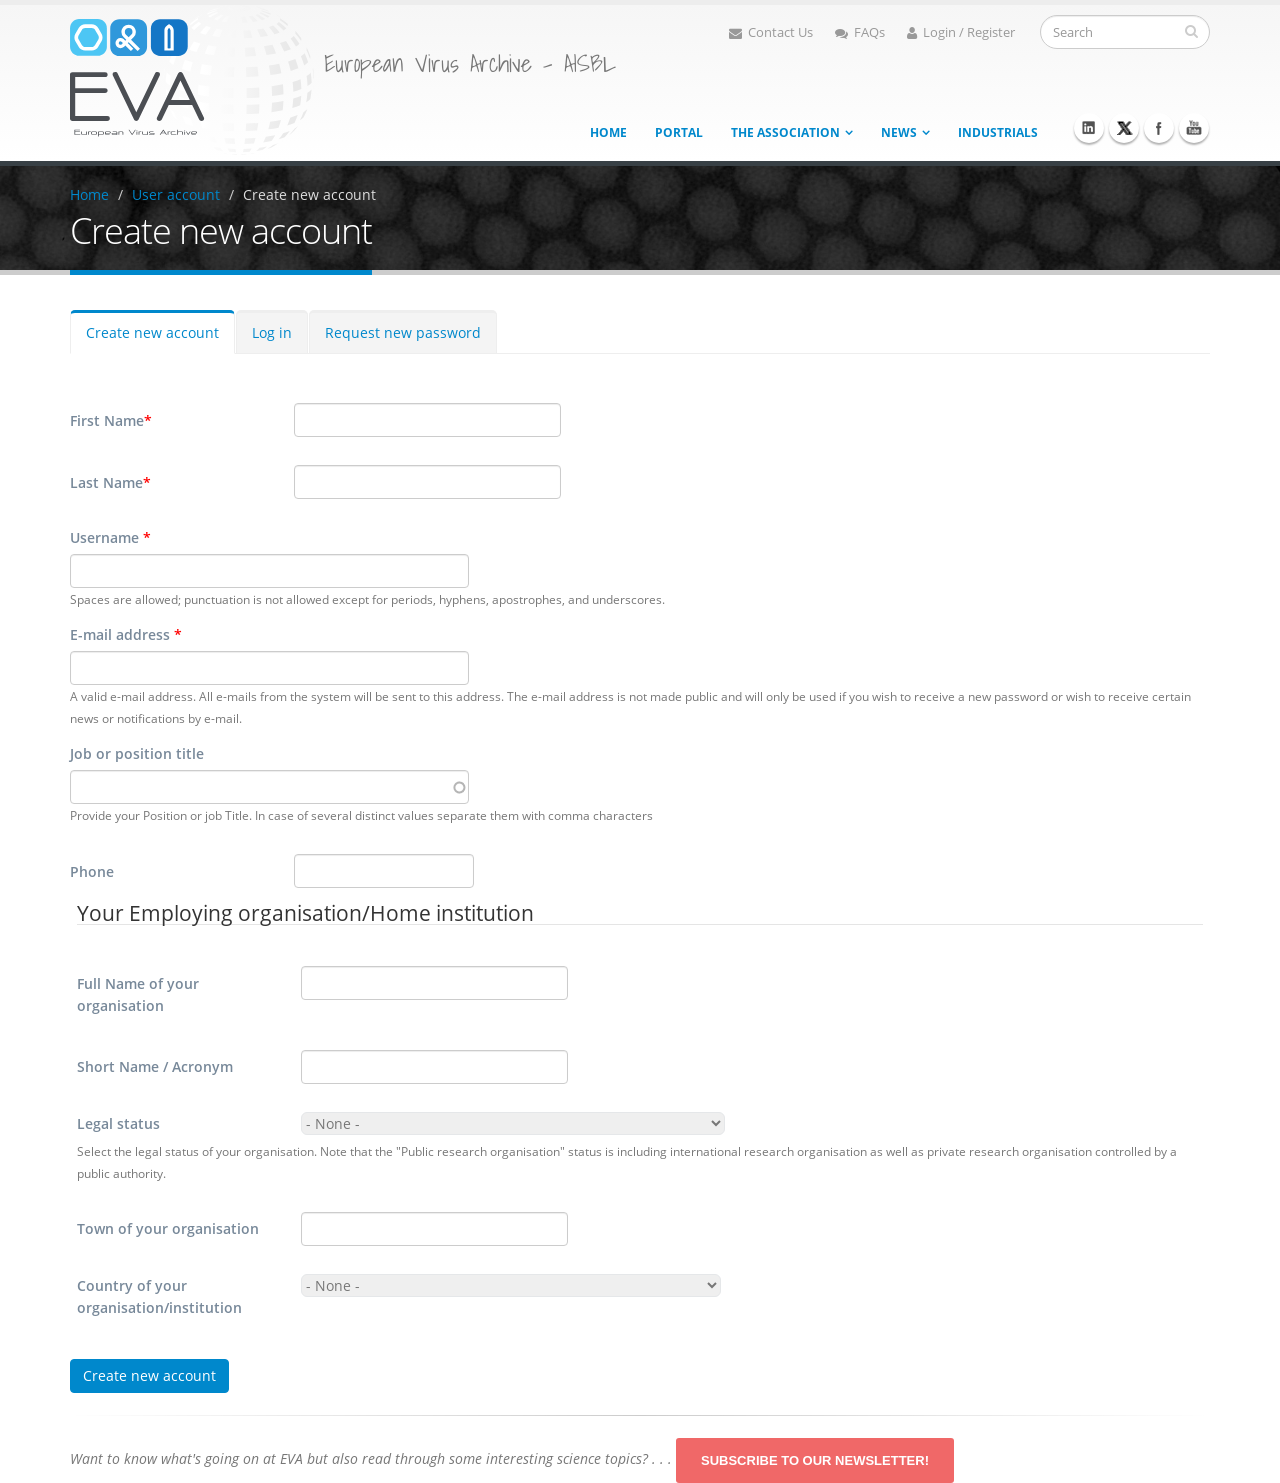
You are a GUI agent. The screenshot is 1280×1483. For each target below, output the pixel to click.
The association (785, 132)
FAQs (860, 32)
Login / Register (961, 32)
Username (110, 537)
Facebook (1159, 128)
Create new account (309, 194)
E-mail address (126, 634)
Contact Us (771, 32)
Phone (92, 871)
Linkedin (1089, 128)
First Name (111, 421)
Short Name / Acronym (155, 1066)
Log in (272, 332)
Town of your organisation (168, 1228)
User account (176, 194)
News (899, 132)
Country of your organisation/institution (159, 1296)
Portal (679, 132)
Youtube (1194, 128)
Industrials (998, 132)
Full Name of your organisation (138, 994)
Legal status (118, 1123)
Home (608, 132)
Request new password (403, 332)
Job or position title (137, 753)
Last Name (110, 483)
